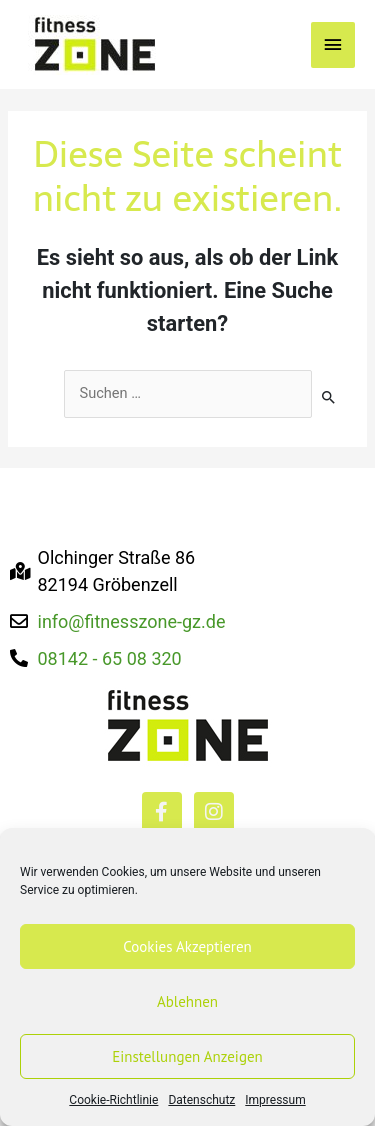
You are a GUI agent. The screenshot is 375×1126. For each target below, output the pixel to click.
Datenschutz (201, 1100)
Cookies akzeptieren (187, 946)
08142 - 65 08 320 (110, 658)
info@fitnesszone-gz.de (132, 621)
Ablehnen (187, 1001)
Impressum (275, 1100)
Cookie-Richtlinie (113, 1100)
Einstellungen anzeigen (187, 1056)
